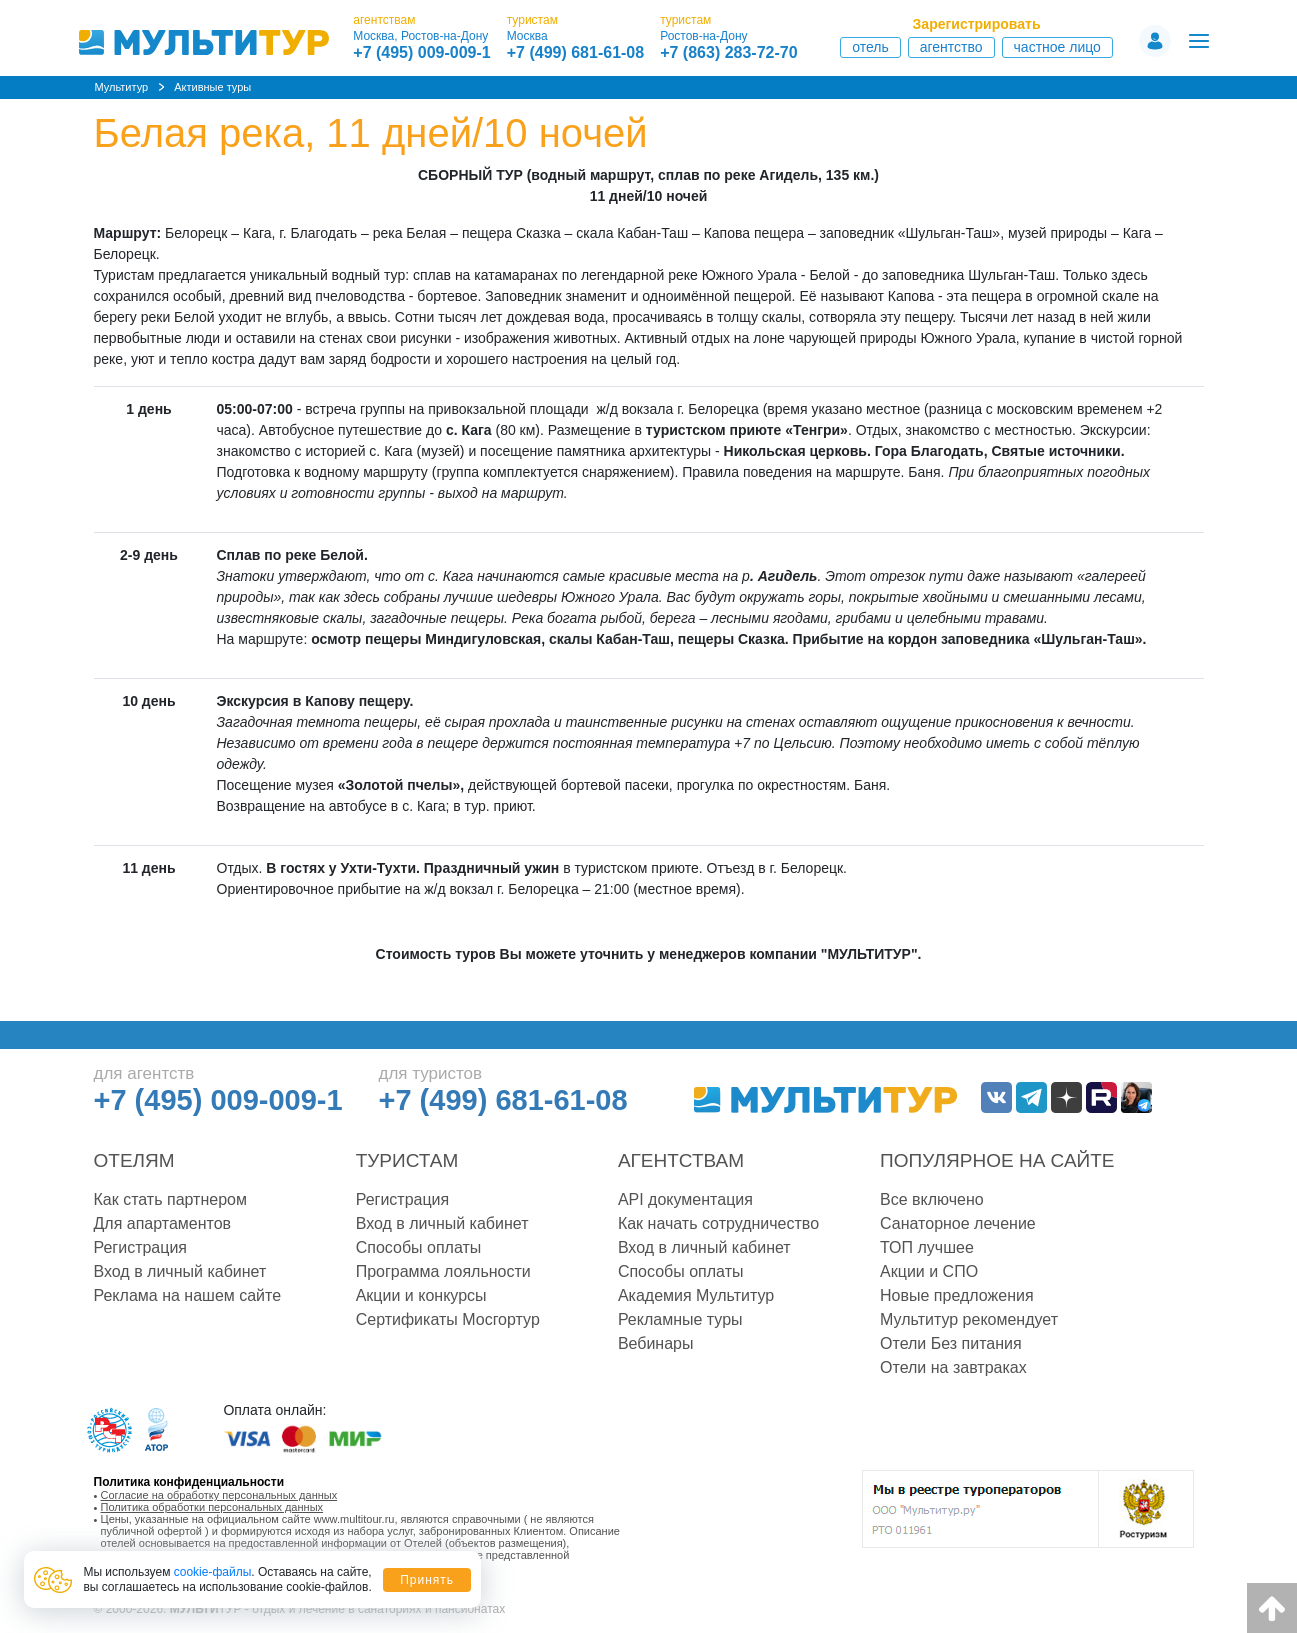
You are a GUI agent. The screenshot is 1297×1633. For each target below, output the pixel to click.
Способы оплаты (419, 1247)
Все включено (932, 1199)
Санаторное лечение (958, 1223)
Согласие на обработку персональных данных (219, 1495)
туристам (532, 20)
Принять (427, 1580)
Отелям (134, 1160)
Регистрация (141, 1247)
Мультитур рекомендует (969, 1319)
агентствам (384, 20)
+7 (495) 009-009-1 (421, 53)
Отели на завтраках (953, 1367)
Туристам (407, 1160)
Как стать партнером (170, 1199)
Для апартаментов (163, 1223)
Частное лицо (1057, 47)
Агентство (951, 47)
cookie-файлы (213, 1572)
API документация (685, 1199)
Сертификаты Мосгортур (448, 1319)
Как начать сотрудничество (718, 1223)
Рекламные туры (680, 1319)
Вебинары (656, 1343)
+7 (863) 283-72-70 (728, 53)
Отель (870, 47)
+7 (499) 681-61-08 (575, 53)
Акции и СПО (929, 1271)
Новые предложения (957, 1295)
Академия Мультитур (696, 1295)
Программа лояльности (443, 1271)
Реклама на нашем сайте (188, 1295)
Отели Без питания (951, 1343)
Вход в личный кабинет (180, 1271)
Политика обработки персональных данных (212, 1507)
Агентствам (681, 1160)
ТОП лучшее (927, 1247)
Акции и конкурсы (421, 1295)
